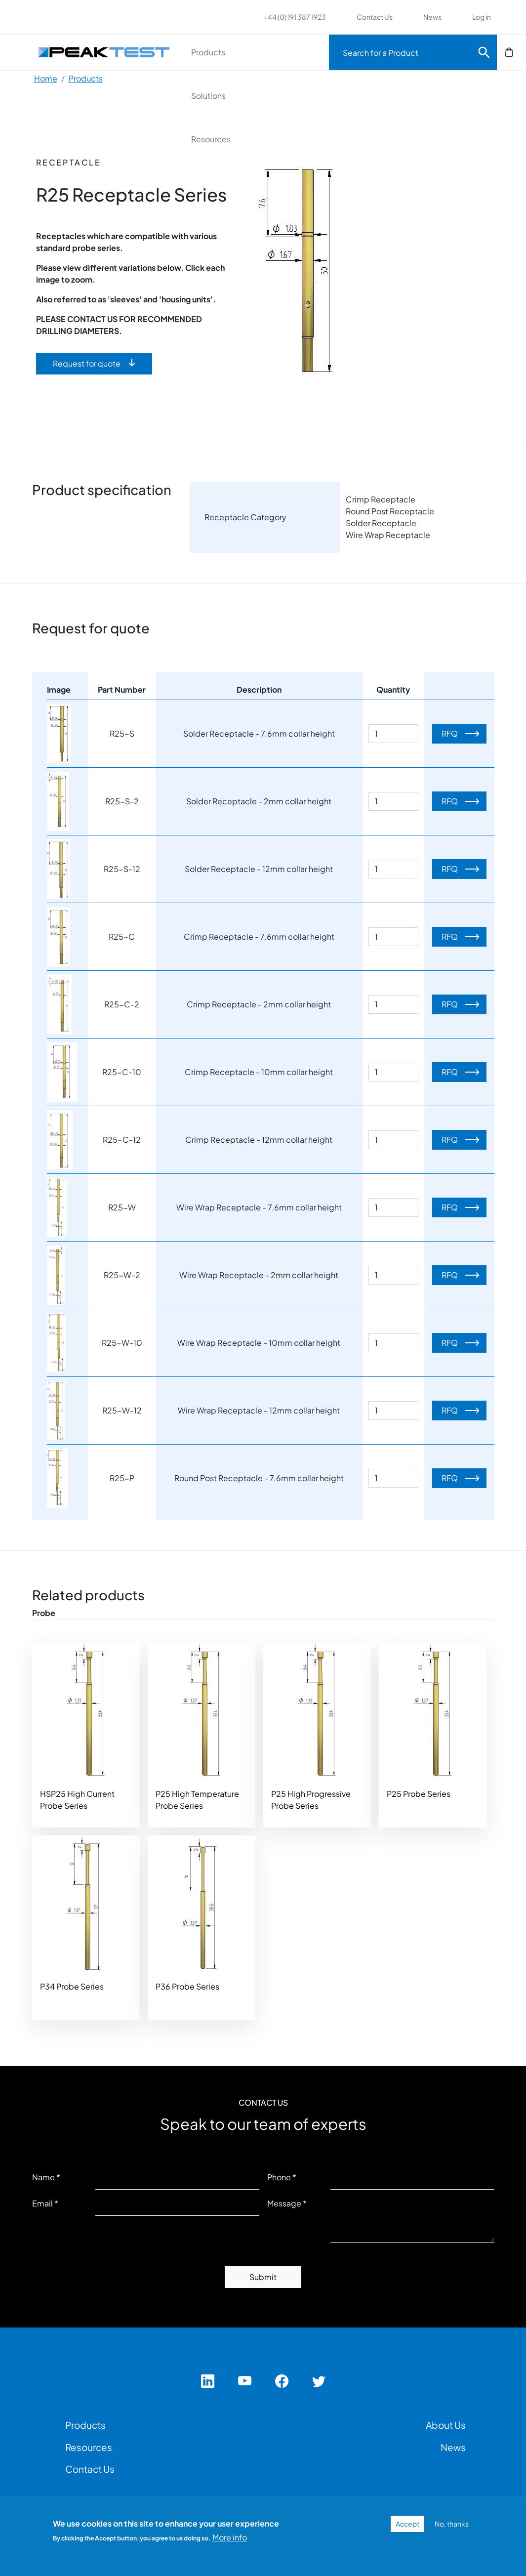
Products (208, 52)
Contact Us (375, 16)
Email (42, 2203)
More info (229, 2537)
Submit (263, 2277)
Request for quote (87, 363)
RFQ (450, 733)
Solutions (208, 95)
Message (284, 2203)
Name (43, 2177)
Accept (407, 2523)
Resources (211, 139)
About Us (446, 2425)
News (432, 16)
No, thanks (452, 2523)
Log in (481, 16)
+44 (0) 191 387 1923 (295, 16)
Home (45, 78)
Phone (279, 2177)
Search (484, 52)
